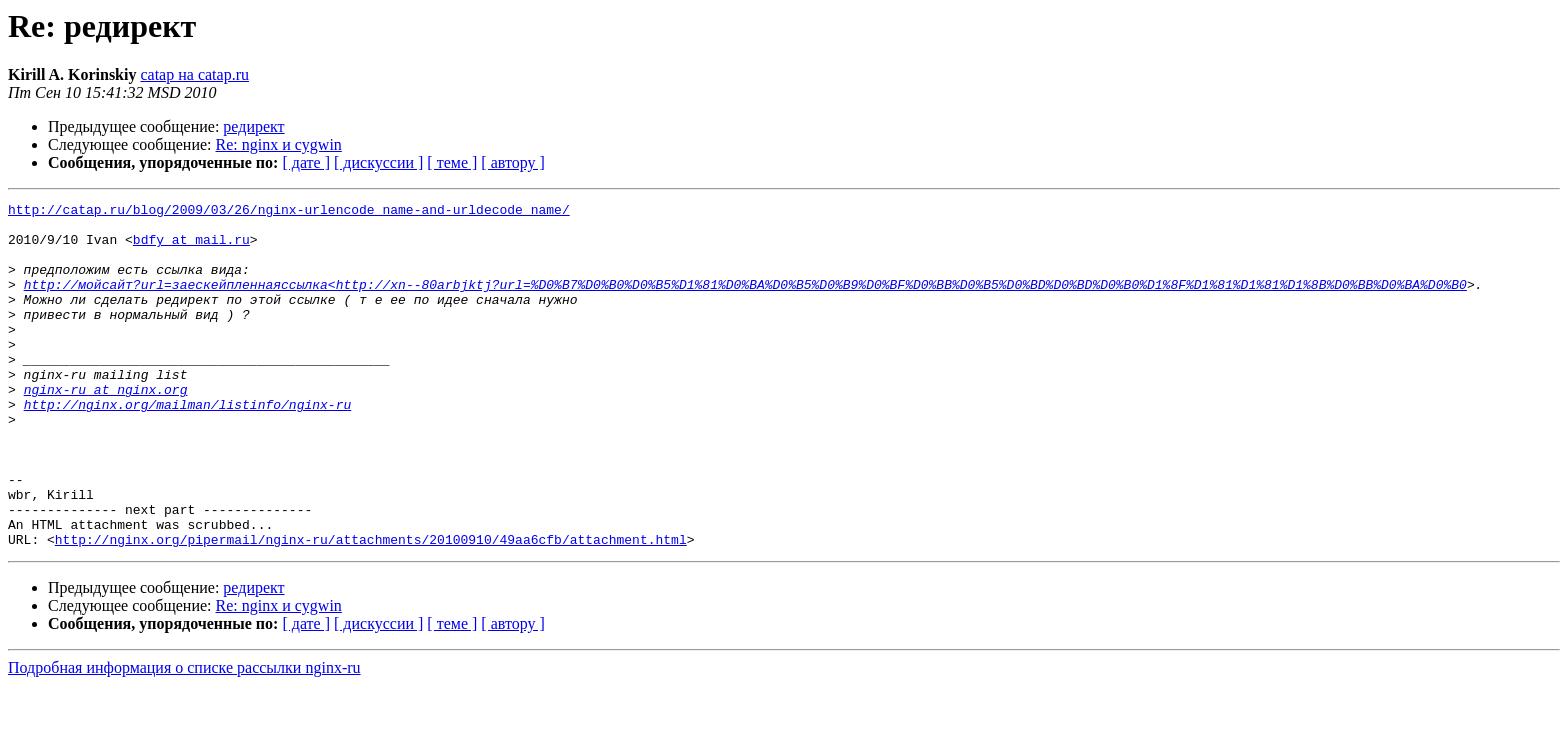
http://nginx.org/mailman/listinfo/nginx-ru (188, 446)
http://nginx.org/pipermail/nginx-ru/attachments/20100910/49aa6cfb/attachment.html (371, 608)
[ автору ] (512, 162)
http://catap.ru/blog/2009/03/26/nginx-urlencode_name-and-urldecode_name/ (289, 212)
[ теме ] (452, 162)
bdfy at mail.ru (191, 248)
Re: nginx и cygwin (279, 144)
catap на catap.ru (194, 74)
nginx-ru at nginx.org (106, 428)
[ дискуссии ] (378, 162)
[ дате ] (306, 162)
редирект (253, 126)
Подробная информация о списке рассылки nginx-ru (184, 736)
